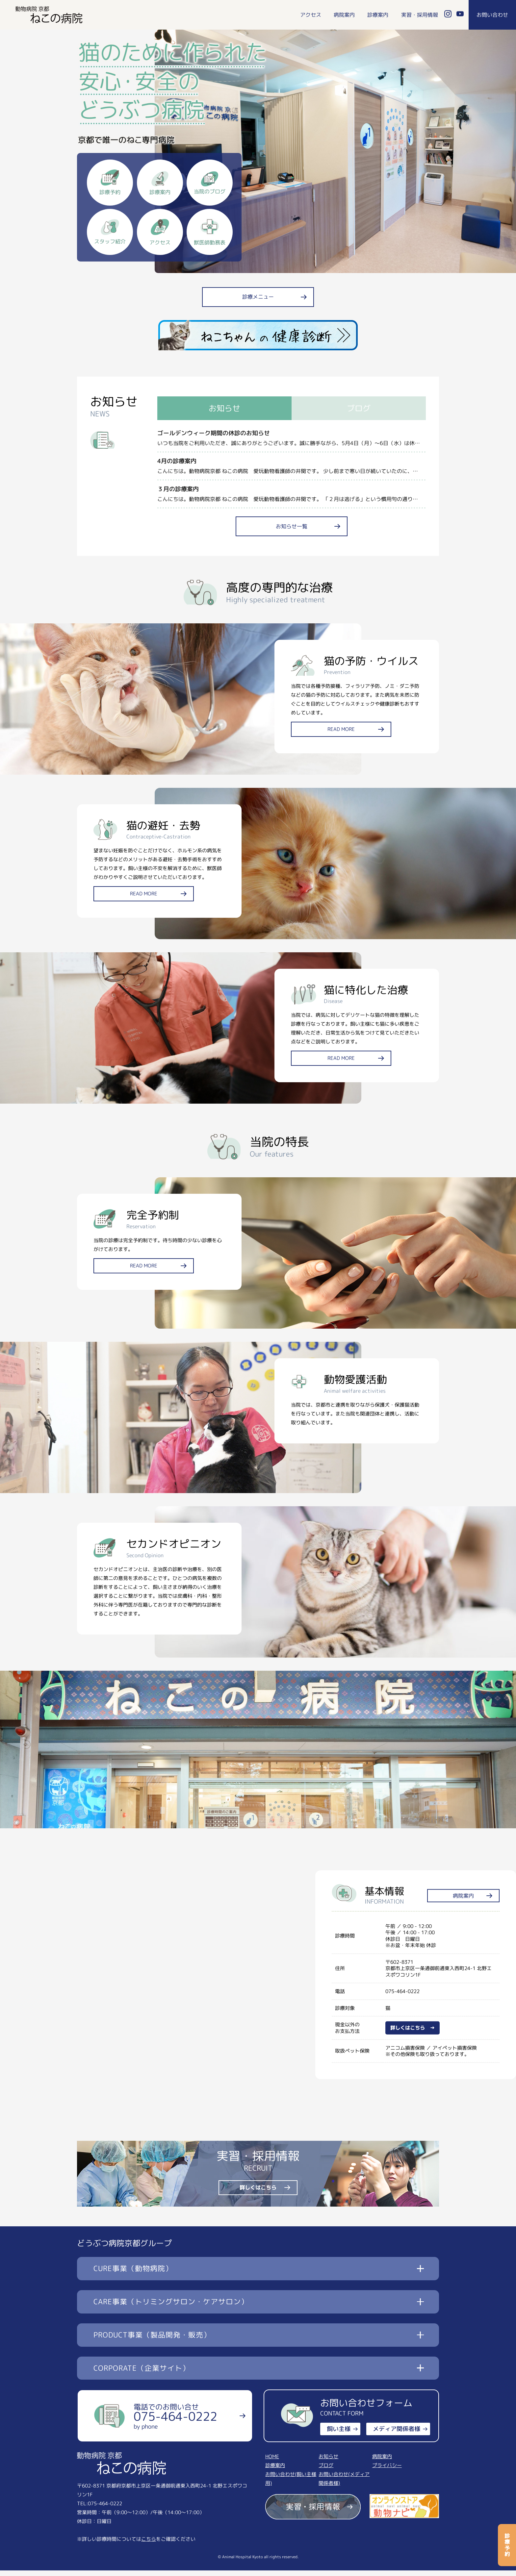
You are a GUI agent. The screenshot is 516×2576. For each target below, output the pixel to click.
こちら (148, 2544)
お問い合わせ (492, 14)
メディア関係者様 (396, 2435)
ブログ (326, 2471)
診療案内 (377, 14)
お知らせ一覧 (291, 532)
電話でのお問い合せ (175, 2422)
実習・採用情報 (419, 14)
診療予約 (507, 2545)
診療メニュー (258, 302)
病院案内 (344, 14)
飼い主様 (338, 2435)
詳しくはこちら (258, 2193)
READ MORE (347, 738)
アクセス (310, 14)
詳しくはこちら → (412, 2033)
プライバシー (387, 2471)
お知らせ (328, 2462)
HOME (272, 2462)
